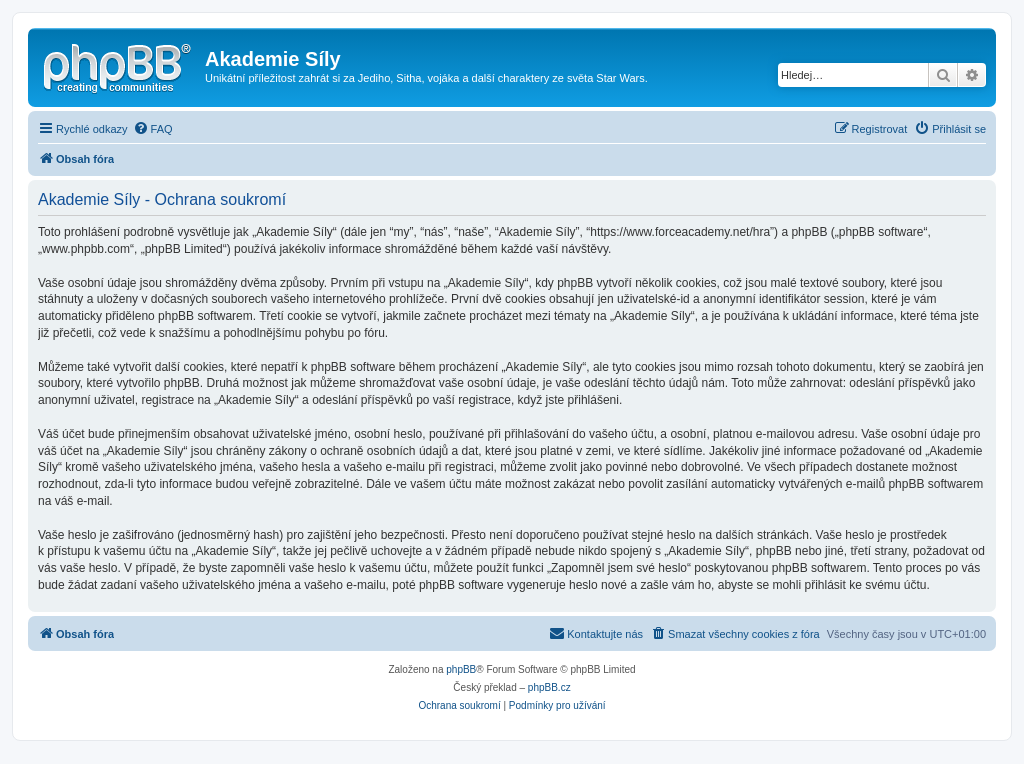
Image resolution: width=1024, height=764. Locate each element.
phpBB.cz (549, 687)
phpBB (461, 669)
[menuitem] (153, 129)
